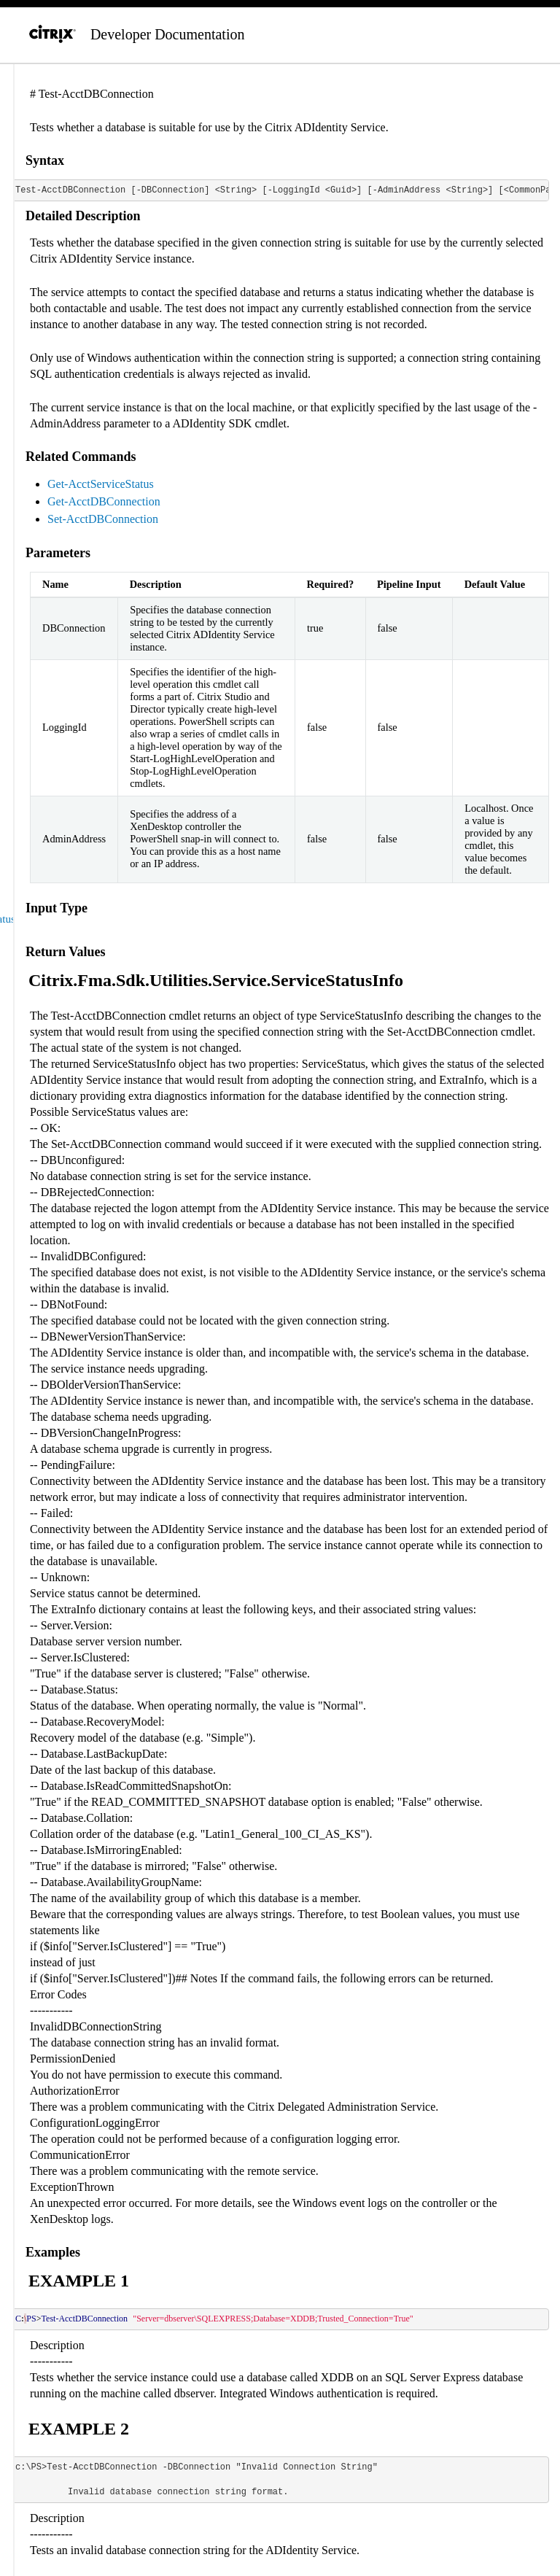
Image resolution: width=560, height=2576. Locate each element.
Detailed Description (83, 216)
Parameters (58, 553)
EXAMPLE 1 (78, 2280)
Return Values (66, 951)
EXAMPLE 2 (78, 2428)
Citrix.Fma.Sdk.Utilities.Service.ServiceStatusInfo (215, 980)
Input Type (57, 908)
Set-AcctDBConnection (102, 519)
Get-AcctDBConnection (103, 501)
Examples (53, 2252)
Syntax (45, 160)
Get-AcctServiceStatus (100, 484)
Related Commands (81, 456)
